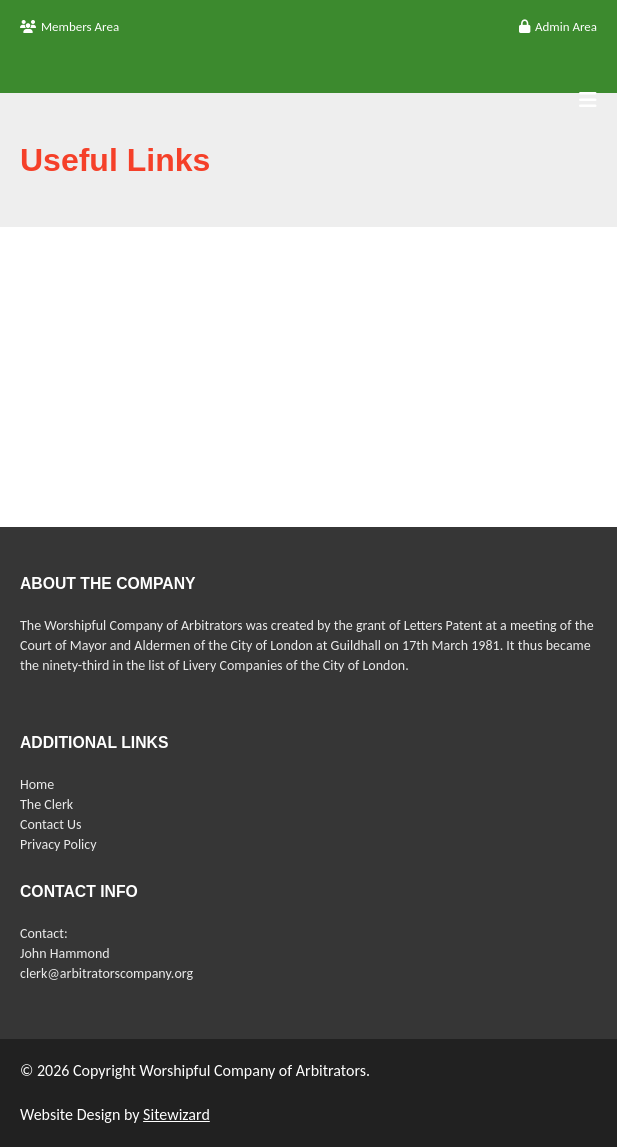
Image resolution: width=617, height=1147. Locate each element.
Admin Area (558, 26)
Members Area (69, 26)
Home (37, 784)
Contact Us (51, 824)
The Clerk (46, 804)
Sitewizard (176, 1114)
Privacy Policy (58, 844)
